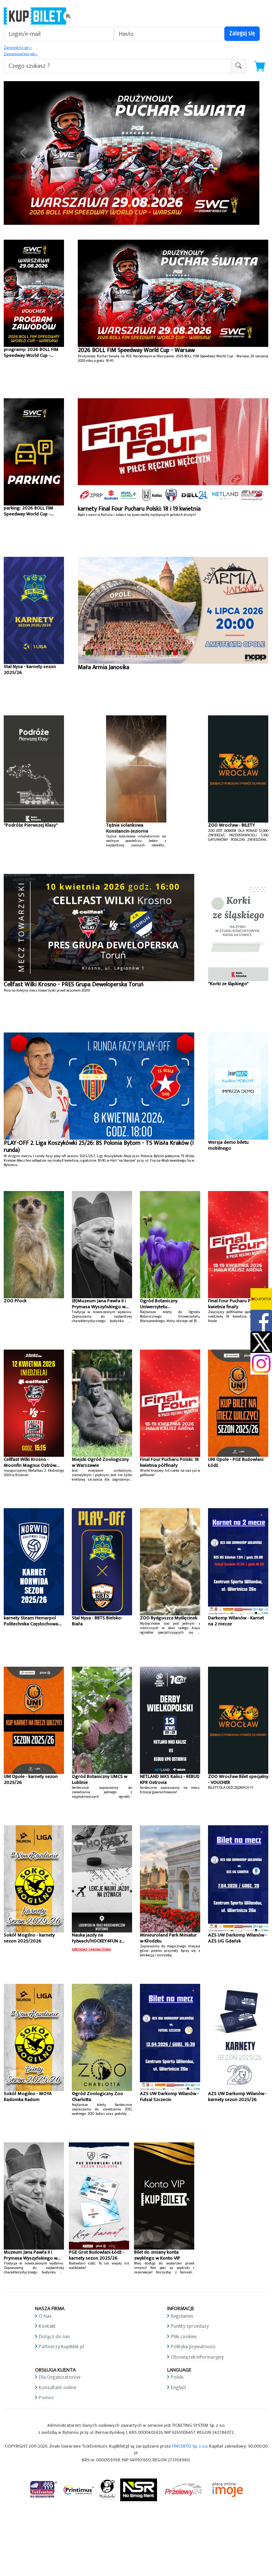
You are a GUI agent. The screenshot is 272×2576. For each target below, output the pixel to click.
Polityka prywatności (193, 2346)
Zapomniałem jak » (21, 54)
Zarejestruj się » (18, 47)
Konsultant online (57, 2387)
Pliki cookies (184, 2336)
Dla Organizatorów (59, 2377)
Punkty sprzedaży (190, 2326)
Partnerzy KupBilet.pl (61, 2346)
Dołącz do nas (54, 2336)
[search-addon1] (117, 66)
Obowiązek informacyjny (197, 2357)
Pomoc (46, 2397)
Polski (177, 2377)
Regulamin (182, 2316)
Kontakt (47, 2326)
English (178, 2387)
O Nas (45, 2316)
